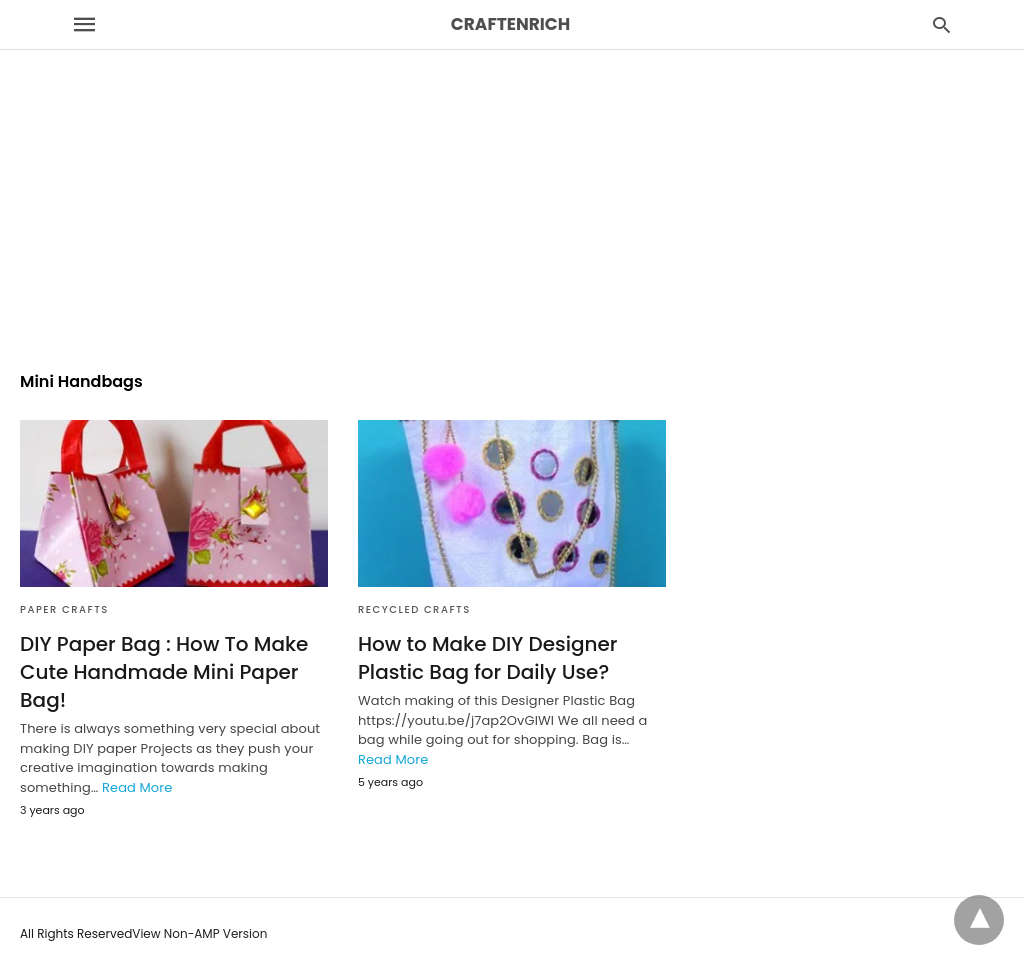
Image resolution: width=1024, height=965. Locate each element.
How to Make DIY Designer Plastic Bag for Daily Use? (488, 658)
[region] (512, 171)
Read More (137, 787)
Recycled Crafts (414, 609)
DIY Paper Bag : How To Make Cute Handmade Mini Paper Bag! (164, 672)
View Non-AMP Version (199, 933)
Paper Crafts (64, 609)
